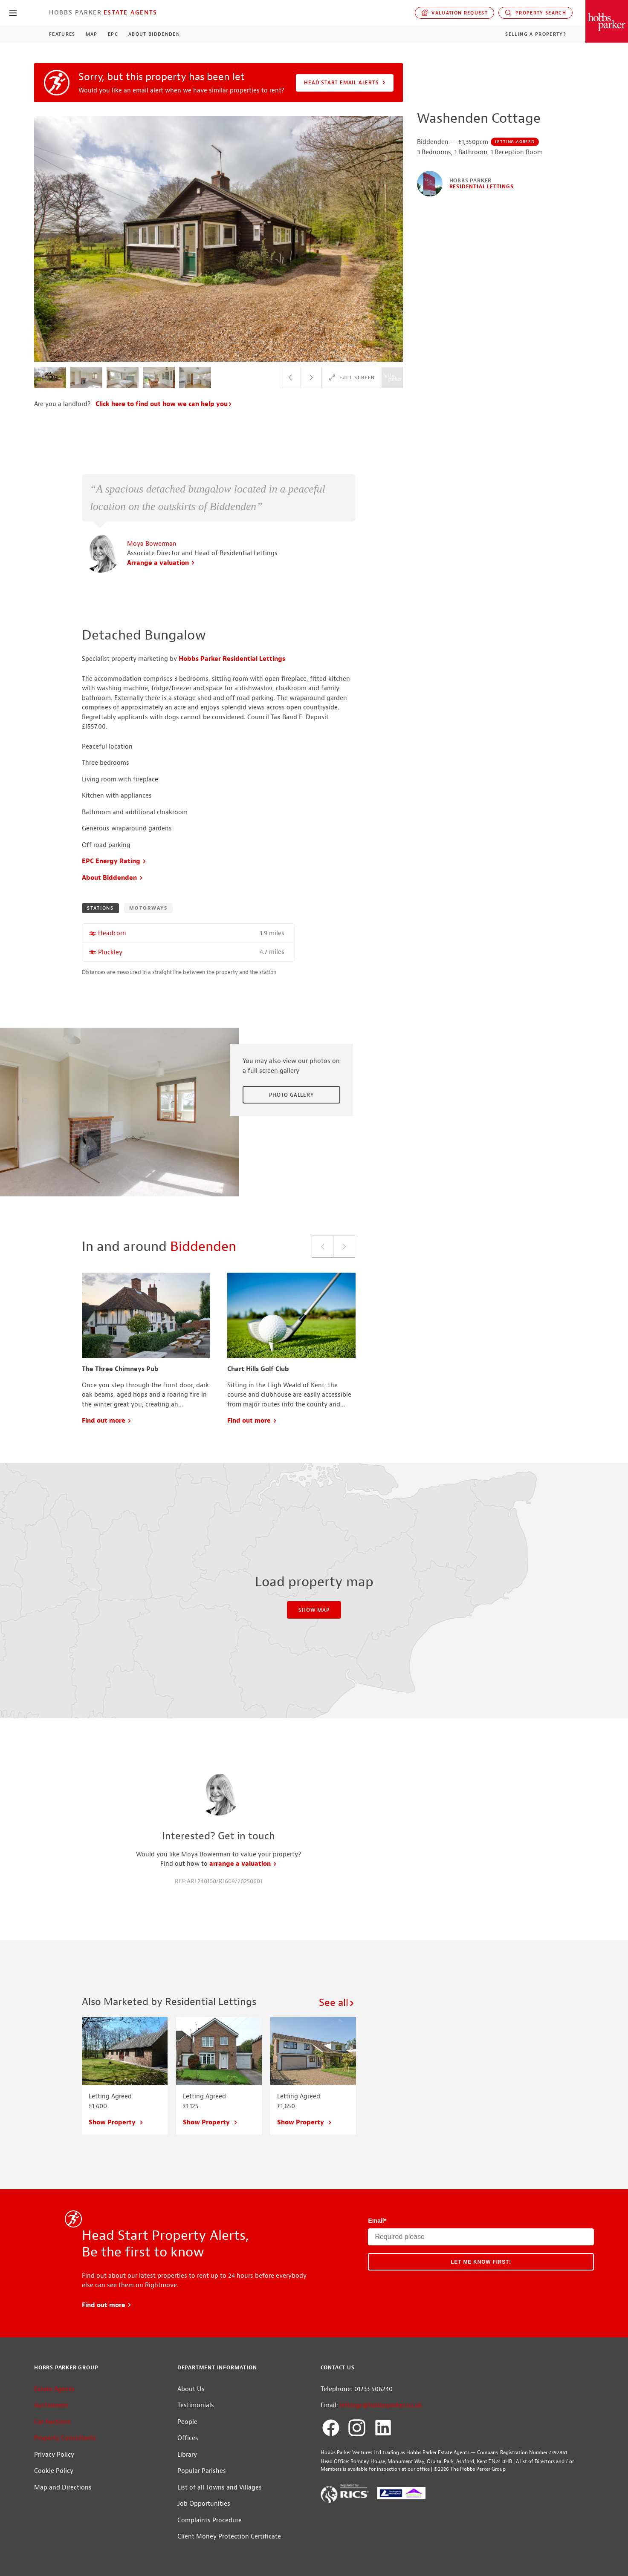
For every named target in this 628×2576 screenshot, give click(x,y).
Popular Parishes (201, 2471)
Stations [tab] (100, 908)
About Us (191, 2389)
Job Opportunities (203, 2504)
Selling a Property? (535, 34)
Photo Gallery (291, 1095)
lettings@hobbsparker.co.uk (381, 2405)
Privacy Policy (54, 2455)
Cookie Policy (53, 2471)
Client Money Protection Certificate (229, 2537)
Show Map (313, 1610)
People (187, 2422)
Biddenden (203, 1246)
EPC (113, 34)
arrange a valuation (243, 1864)
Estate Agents (130, 12)
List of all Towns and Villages (219, 2488)
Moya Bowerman (152, 544)
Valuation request (454, 12)
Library (187, 2455)
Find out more (107, 1421)
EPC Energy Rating (114, 861)
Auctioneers (51, 2405)
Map (92, 34)
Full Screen (352, 377)
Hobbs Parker (75, 12)
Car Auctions (52, 2422)
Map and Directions (63, 2488)
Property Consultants (65, 2438)
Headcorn (112, 933)
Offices (187, 2438)
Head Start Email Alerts (345, 82)
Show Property (116, 2122)
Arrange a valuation (161, 563)
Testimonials (195, 2405)
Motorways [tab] (148, 908)
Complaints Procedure (209, 2520)
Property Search (535, 12)
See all (337, 2002)
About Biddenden (154, 34)
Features (62, 34)
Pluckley (110, 952)
